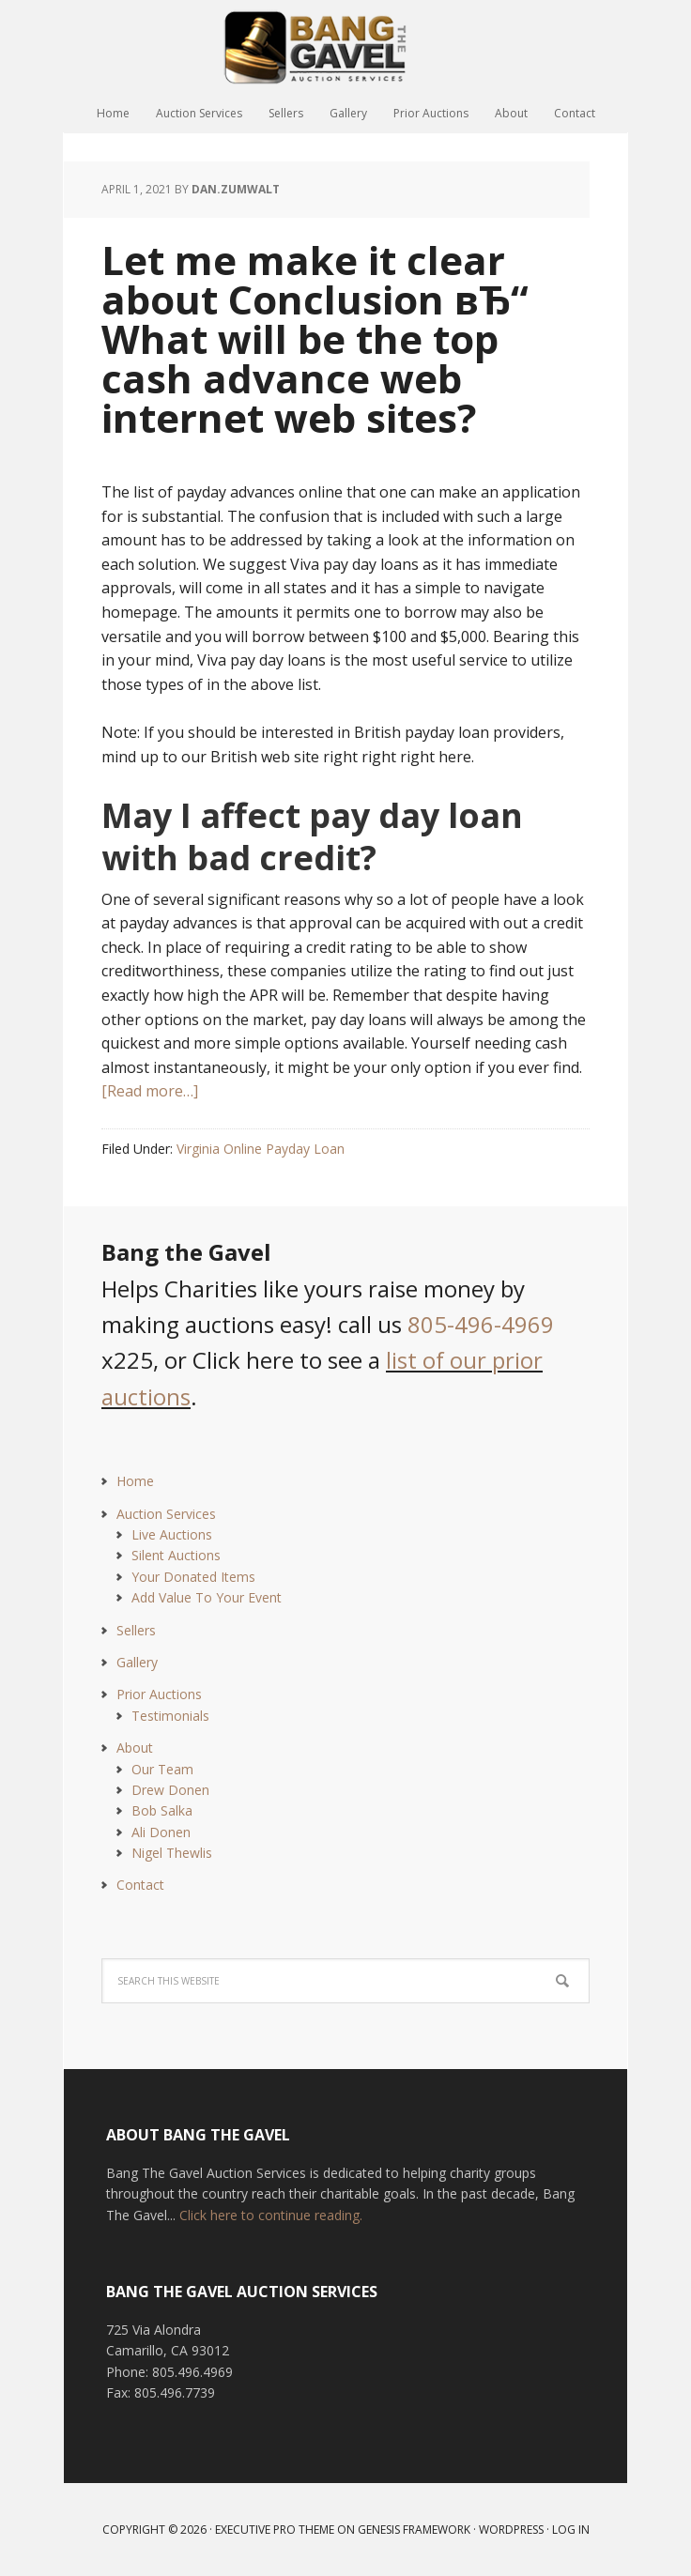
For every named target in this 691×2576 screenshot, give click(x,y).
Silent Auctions (176, 1555)
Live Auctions (171, 1534)
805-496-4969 (480, 1324)
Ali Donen (161, 1832)
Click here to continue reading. (270, 2215)
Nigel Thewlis (171, 1853)
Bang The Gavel (345, 47)
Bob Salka (161, 1810)
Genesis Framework (414, 2530)
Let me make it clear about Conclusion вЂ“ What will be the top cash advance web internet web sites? (315, 338)
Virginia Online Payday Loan (261, 1149)
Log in (571, 2530)
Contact (140, 1885)
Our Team (162, 1769)
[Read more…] (149, 1091)
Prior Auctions (159, 1694)
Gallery (137, 1662)
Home (135, 1481)
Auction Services (166, 1514)
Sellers (136, 1630)
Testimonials (170, 1716)
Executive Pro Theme (274, 2530)
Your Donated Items (193, 1577)
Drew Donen (170, 1790)
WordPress (511, 2530)
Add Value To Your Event (206, 1597)
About (134, 1747)
